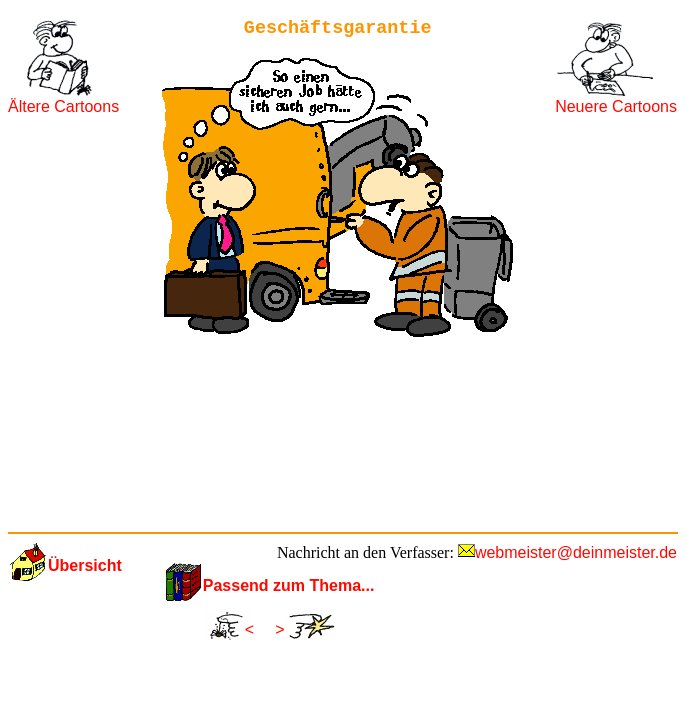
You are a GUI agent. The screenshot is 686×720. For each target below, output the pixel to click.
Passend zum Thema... (289, 585)
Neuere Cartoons (616, 106)
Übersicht (85, 565)
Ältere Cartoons (63, 106)
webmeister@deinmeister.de (576, 552)
